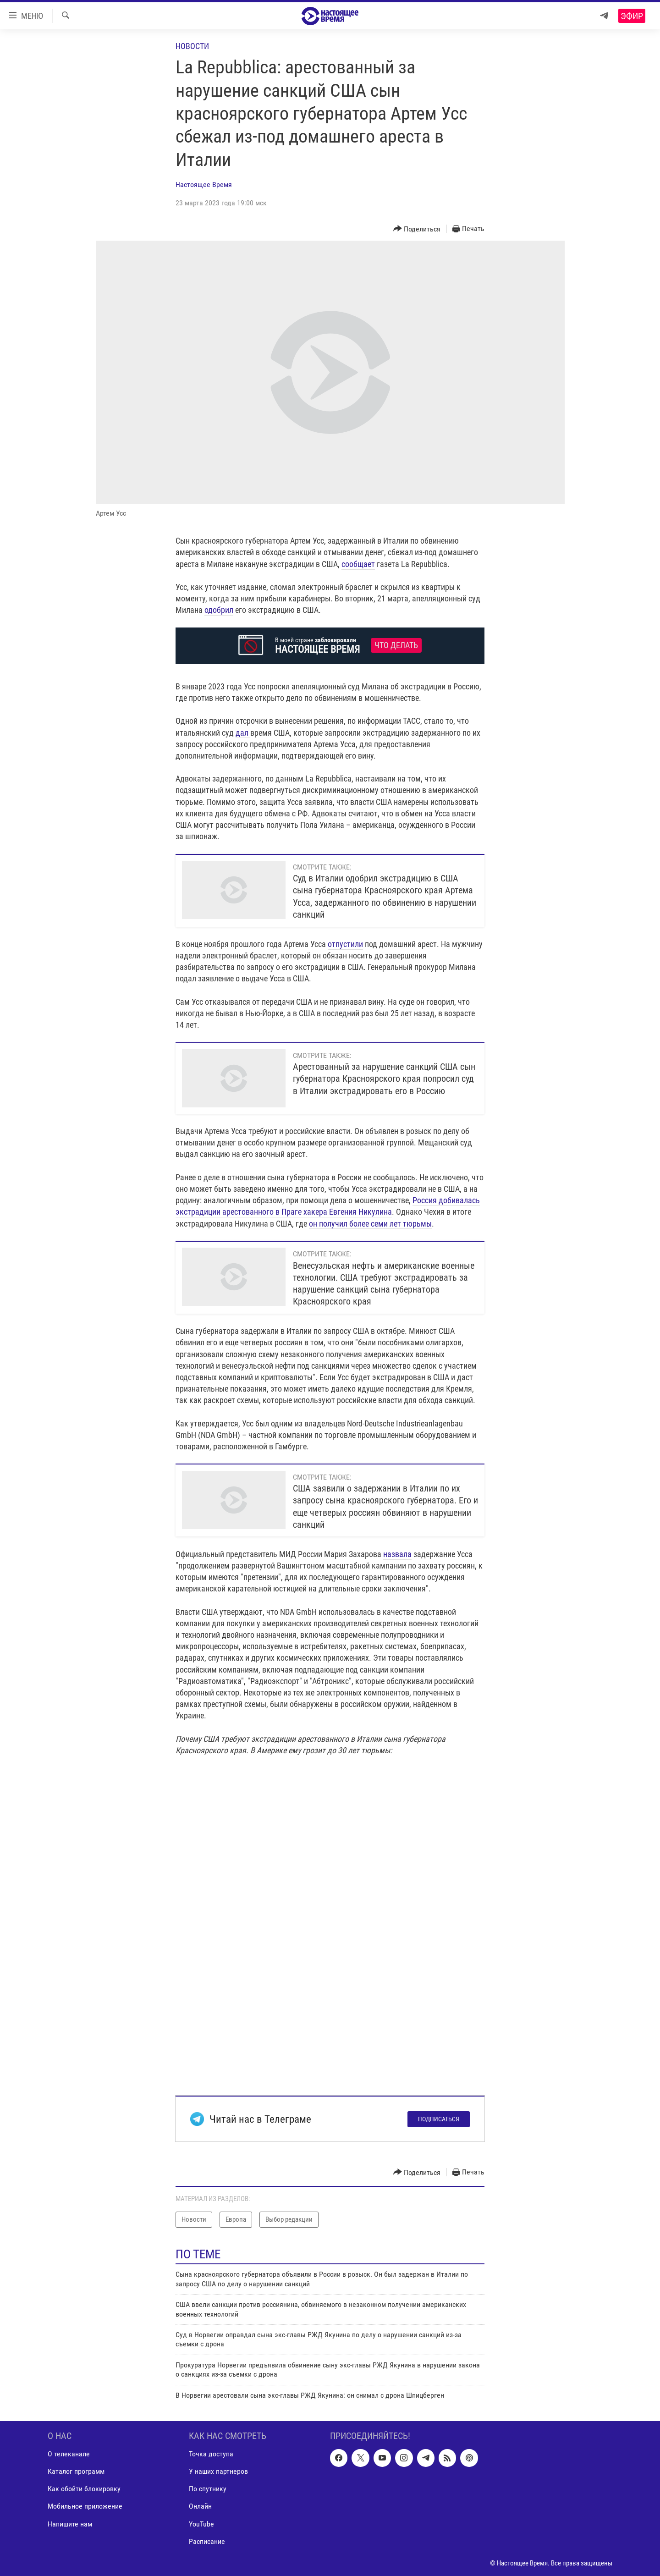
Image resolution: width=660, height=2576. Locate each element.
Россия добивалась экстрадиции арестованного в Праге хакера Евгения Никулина (328, 1205)
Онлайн (200, 2506)
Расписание (207, 2541)
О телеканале (69, 2453)
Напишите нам (70, 2523)
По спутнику (207, 2488)
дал (243, 733)
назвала (397, 1554)
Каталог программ (76, 2471)
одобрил (218, 610)
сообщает (358, 564)
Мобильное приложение (85, 2506)
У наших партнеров (218, 2471)
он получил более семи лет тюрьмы (370, 1223)
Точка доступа (211, 2453)
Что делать (396, 645)
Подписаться (438, 2119)
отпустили (345, 944)
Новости (192, 46)
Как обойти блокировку (84, 2488)
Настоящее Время (204, 184)
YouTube (201, 2523)
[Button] (417, 229)
